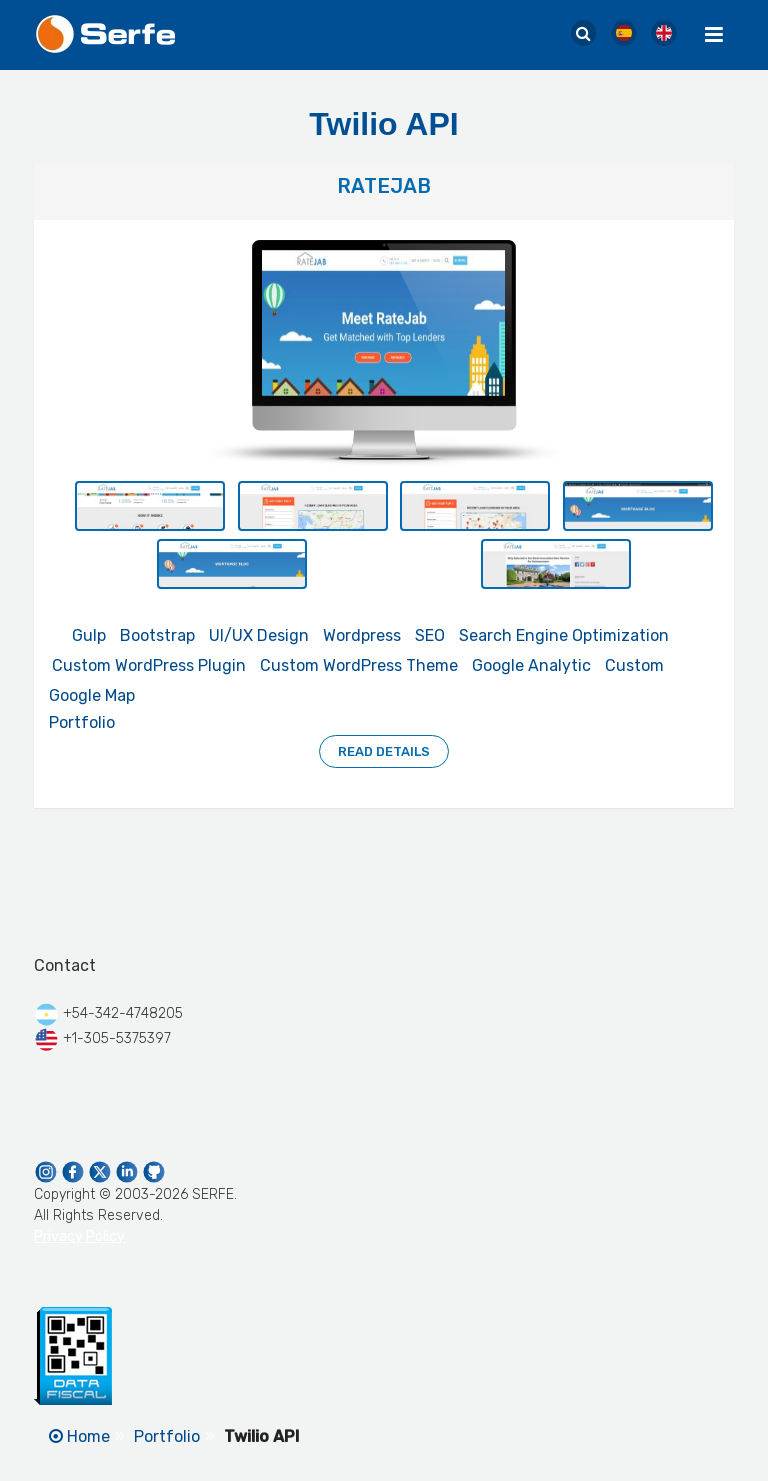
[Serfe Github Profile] (154, 1170)
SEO (430, 635)
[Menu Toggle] (714, 35)
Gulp (89, 635)
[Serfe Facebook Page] (74, 1170)
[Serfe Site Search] (583, 34)
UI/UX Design (259, 635)
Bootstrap (157, 635)
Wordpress (362, 635)
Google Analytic (531, 665)
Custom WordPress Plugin (149, 665)
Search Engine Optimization (564, 635)
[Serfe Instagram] (47, 1170)
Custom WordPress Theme (359, 665)
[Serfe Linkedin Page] (128, 1170)
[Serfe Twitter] (101, 1170)
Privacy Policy (79, 1236)
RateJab (384, 186)
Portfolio (82, 722)
